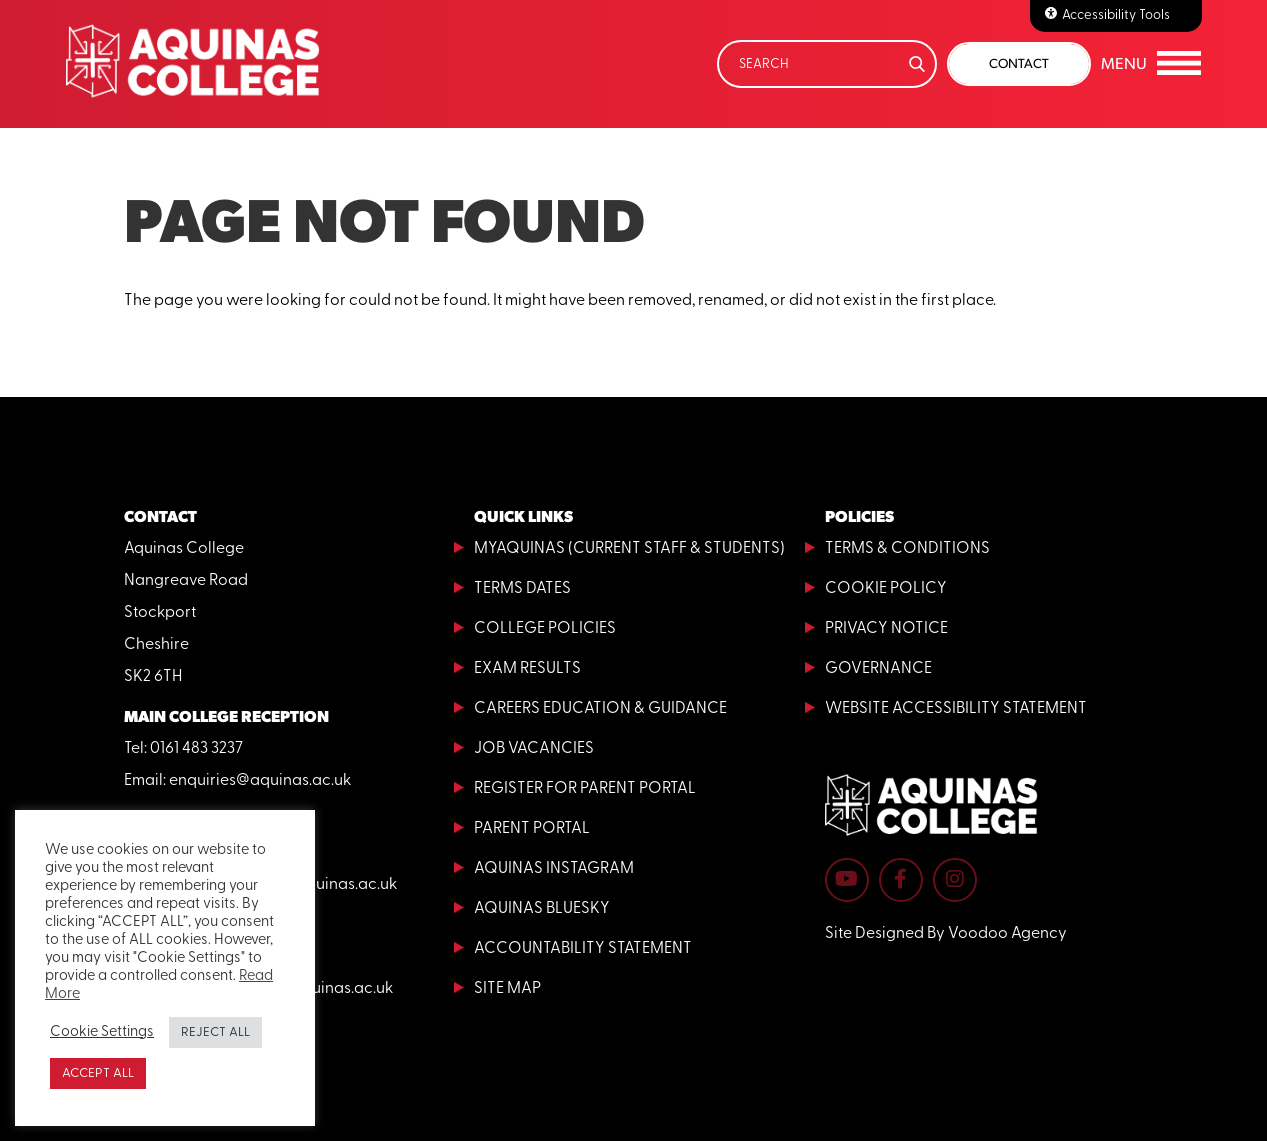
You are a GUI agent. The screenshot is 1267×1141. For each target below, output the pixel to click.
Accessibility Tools (1116, 15)
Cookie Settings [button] (102, 1032)
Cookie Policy (886, 589)
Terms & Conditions (907, 549)
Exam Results (527, 669)
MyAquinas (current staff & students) (629, 549)
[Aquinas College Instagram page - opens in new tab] (955, 880)
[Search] (827, 64)
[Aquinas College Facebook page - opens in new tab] (901, 880)
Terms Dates (522, 589)
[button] (1151, 64)
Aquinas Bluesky (542, 909)
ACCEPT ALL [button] (98, 1073)
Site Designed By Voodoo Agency (946, 934)
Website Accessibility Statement (956, 709)
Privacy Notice (886, 629)
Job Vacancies (534, 749)
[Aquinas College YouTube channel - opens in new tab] (847, 880)
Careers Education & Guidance (600, 709)
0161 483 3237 (196, 749)
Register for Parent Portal (585, 789)
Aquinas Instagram (554, 869)
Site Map (507, 989)
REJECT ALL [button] (215, 1032)
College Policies (545, 629)
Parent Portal (532, 829)
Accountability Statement (583, 949)
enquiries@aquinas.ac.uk (260, 781)
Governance (878, 669)
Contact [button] (1019, 63)
